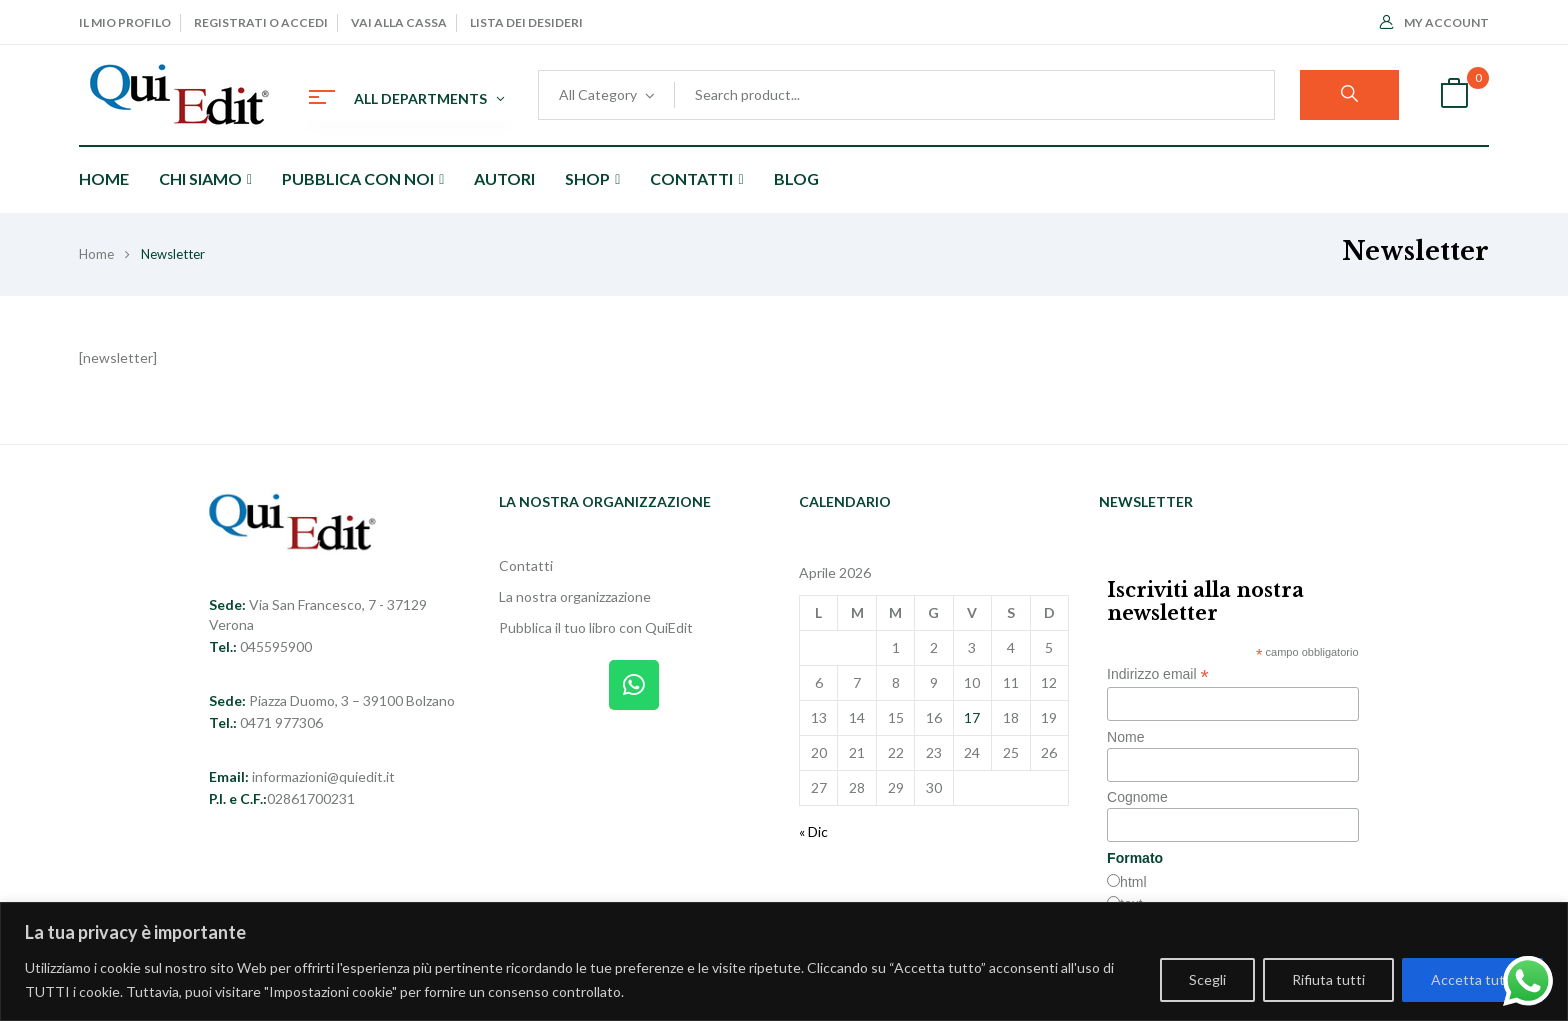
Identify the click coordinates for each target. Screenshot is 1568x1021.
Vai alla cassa (399, 22)
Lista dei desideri (526, 22)
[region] (784, 961)
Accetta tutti (1472, 979)
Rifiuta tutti (1328, 979)
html (1133, 882)
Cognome (1137, 797)
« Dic (813, 831)
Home (96, 254)
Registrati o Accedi (261, 22)
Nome (1125, 737)
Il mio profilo (125, 22)
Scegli (1207, 979)
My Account (1434, 22)
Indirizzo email (1158, 674)
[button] (1454, 95)
